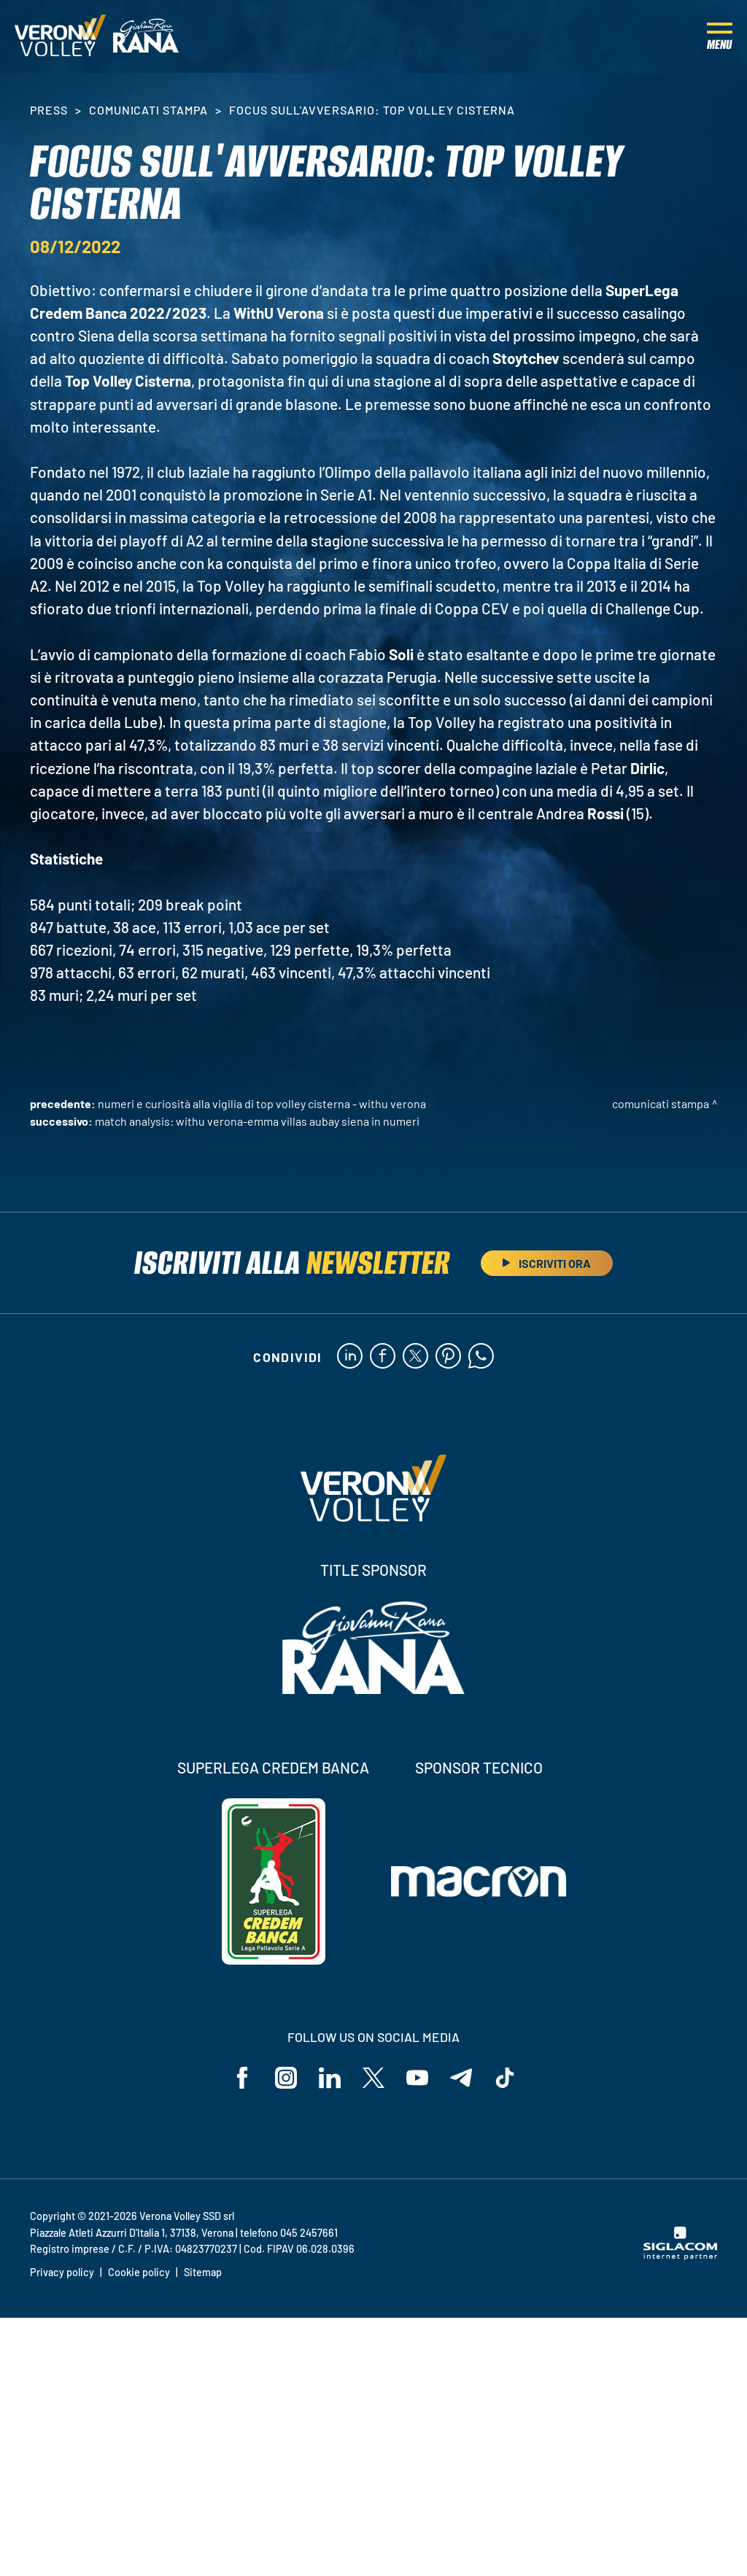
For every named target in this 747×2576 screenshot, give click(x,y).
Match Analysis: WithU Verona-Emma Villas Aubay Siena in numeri (257, 1121)
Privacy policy (62, 2272)
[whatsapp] (481, 1357)
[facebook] (382, 1357)
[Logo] (60, 36)
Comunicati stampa (148, 110)
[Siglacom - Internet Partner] (680, 2255)
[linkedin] (350, 1357)
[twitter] (415, 1357)
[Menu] (719, 36)
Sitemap (203, 2272)
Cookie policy (139, 2272)
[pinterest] (448, 1357)
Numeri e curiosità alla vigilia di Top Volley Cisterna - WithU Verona (262, 1103)
